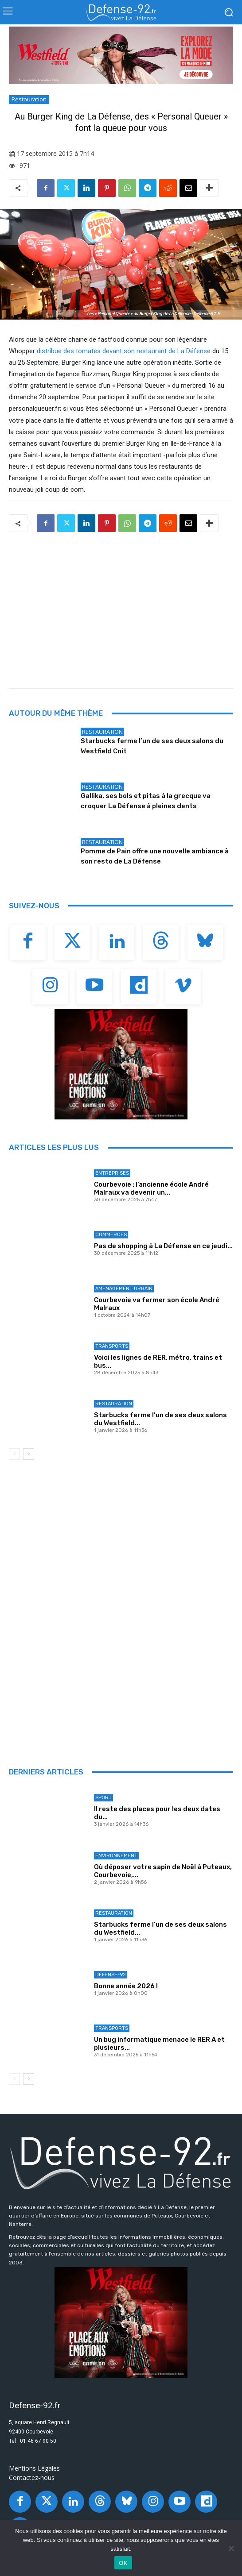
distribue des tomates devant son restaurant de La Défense (124, 351)
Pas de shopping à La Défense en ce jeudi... (163, 1246)
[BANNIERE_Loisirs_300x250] (121, 1064)
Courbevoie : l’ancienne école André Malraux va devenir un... (151, 1188)
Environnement (116, 1856)
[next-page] (28, 1454)
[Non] (230, 2548)
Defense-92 (110, 1975)
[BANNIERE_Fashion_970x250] (121, 55)
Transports (111, 1346)
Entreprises (112, 1173)
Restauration (29, 99)
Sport (103, 1798)
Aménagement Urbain (123, 1289)
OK (123, 2563)
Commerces (111, 1235)
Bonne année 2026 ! (126, 1986)
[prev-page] (14, 1454)
